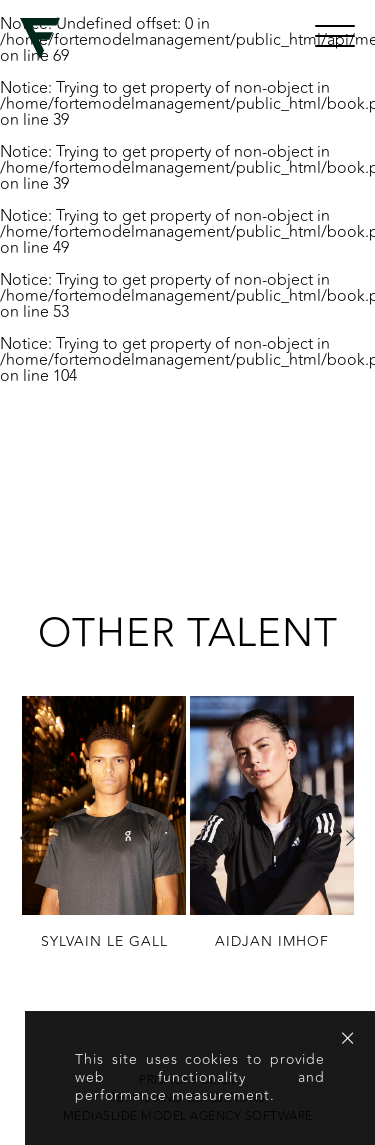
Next (350, 838)
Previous (25, 838)
